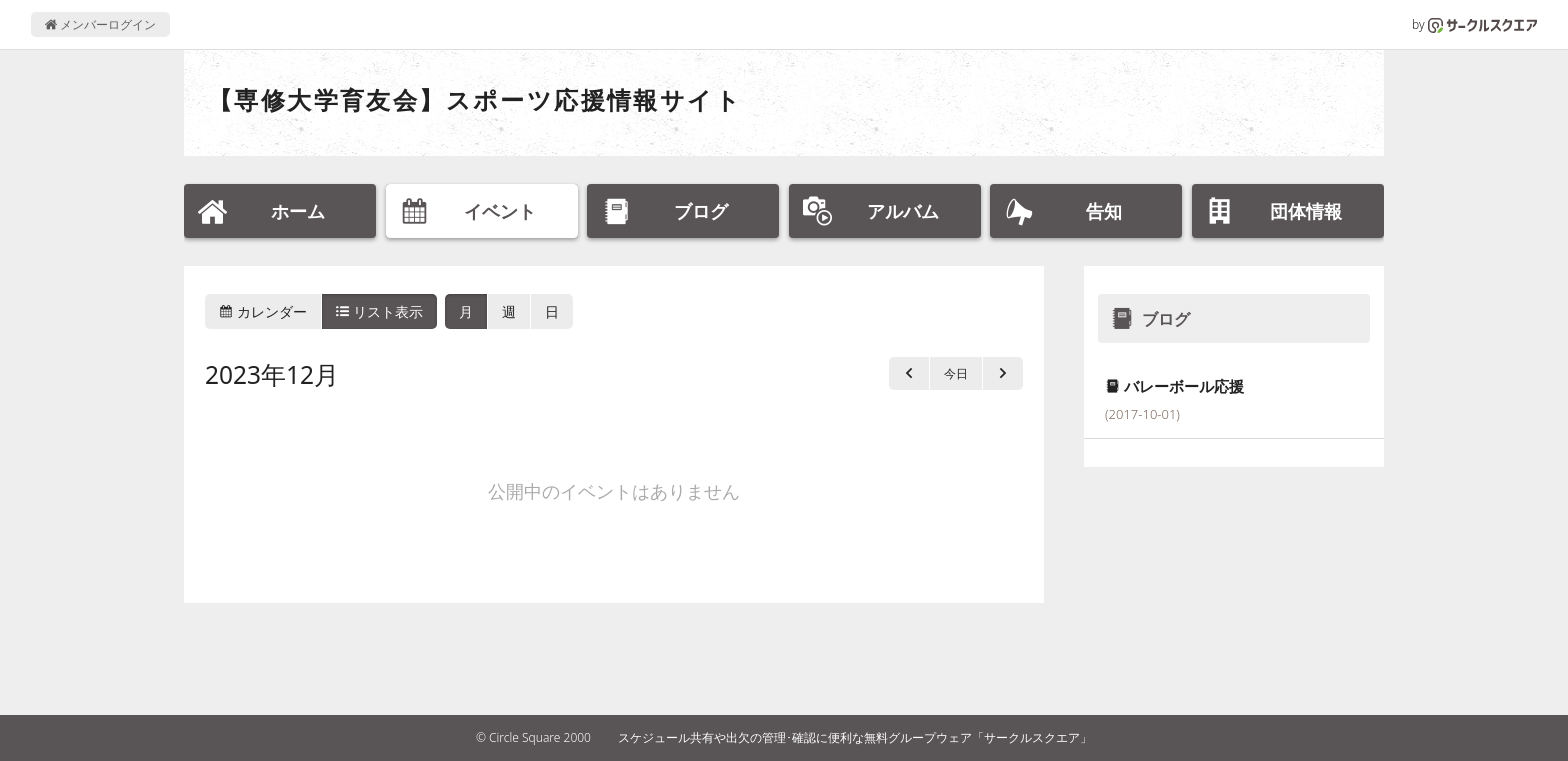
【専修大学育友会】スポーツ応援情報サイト (475, 99)
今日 (956, 373)
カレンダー (263, 311)
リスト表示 (380, 311)
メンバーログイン (100, 24)
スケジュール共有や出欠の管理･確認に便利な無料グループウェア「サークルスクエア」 (855, 737)
